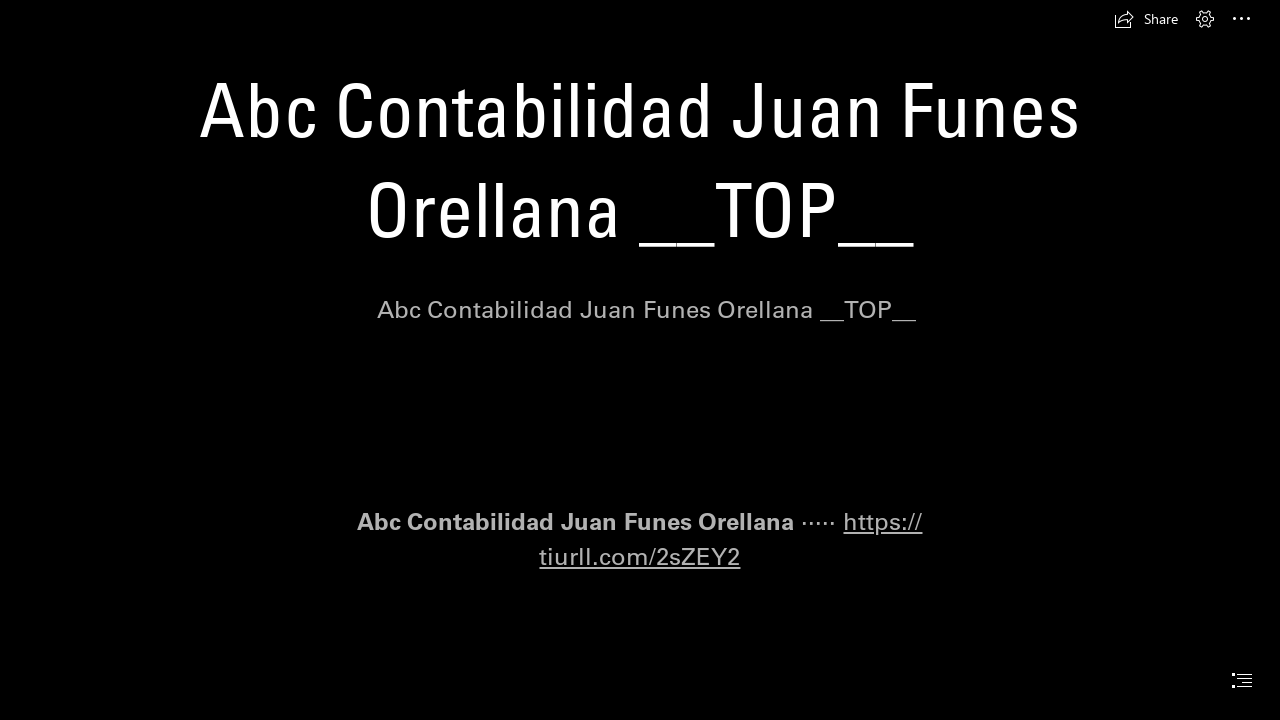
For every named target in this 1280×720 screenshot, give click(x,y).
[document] (640, 360)
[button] (1146, 19)
